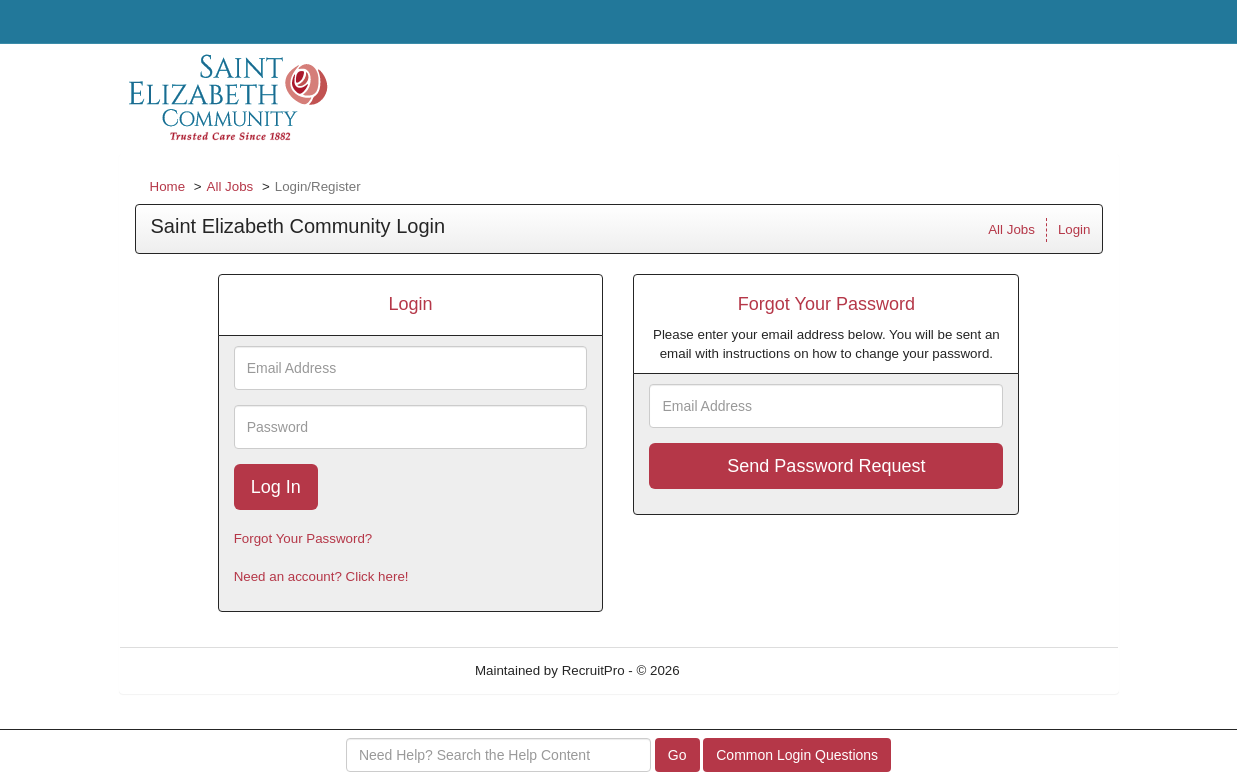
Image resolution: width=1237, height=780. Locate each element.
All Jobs (230, 186)
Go (677, 755)
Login (1074, 229)
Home (168, 186)
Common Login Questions (797, 755)
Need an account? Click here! (321, 576)
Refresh (738, 670)
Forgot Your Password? (303, 538)
